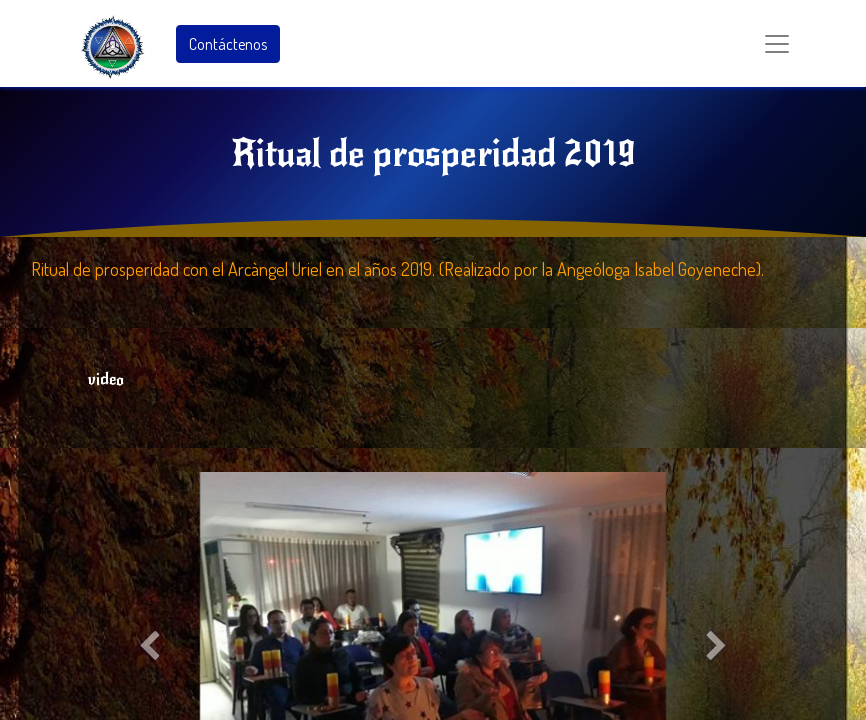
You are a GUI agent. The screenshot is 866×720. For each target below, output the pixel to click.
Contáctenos (228, 44)
